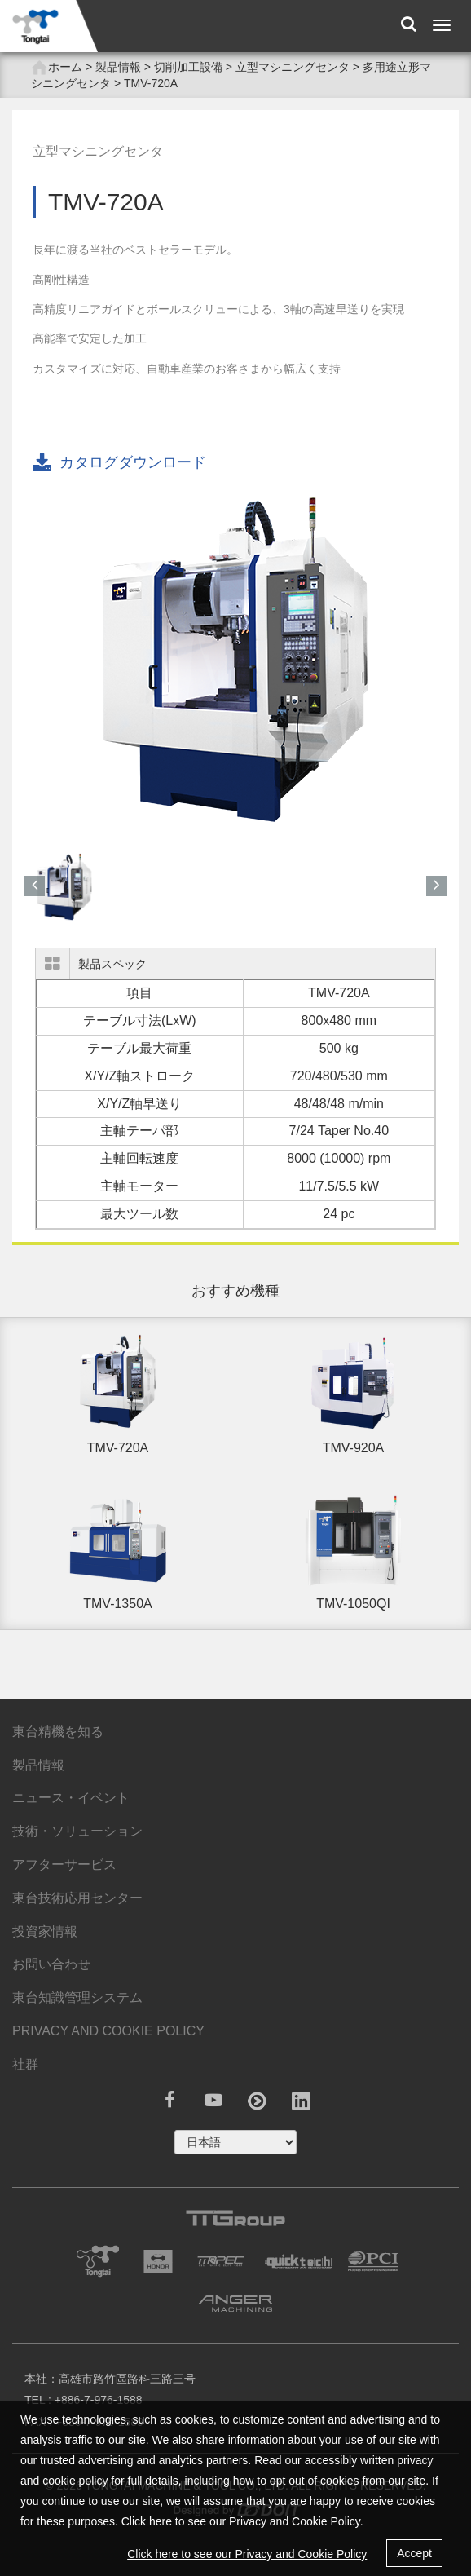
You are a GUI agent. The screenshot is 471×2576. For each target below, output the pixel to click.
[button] (34, 886)
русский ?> (235, 2142)
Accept (414, 2553)
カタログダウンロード (119, 463)
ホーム (56, 67)
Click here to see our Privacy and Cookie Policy (247, 2554)
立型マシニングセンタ (293, 66)
